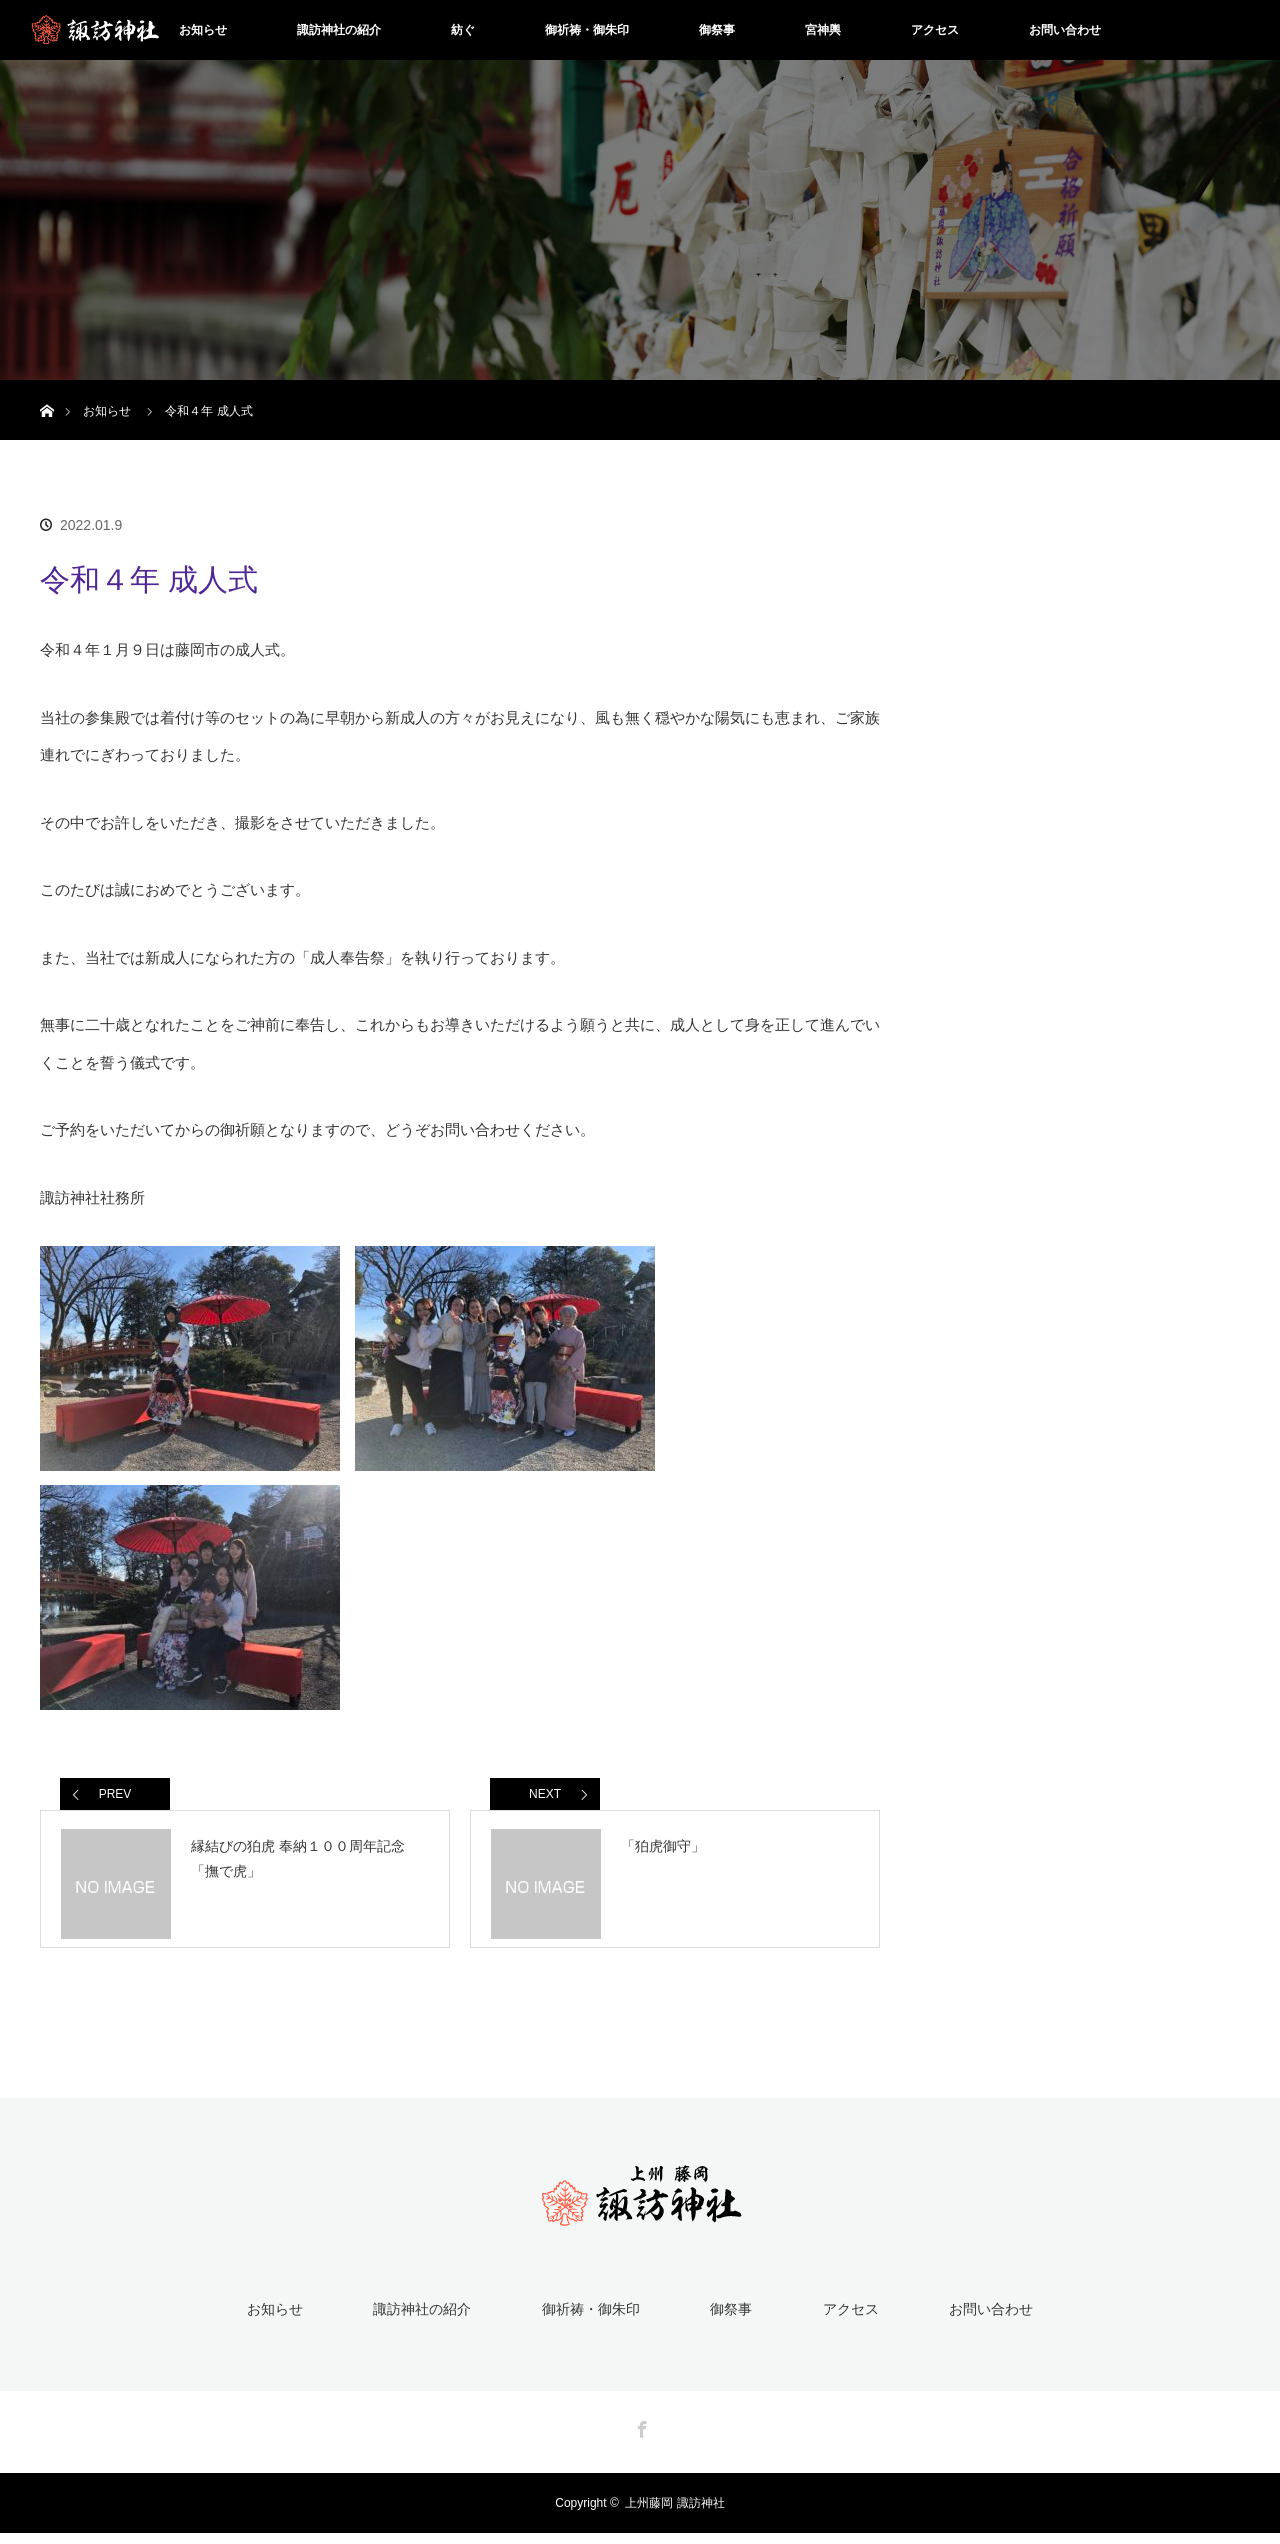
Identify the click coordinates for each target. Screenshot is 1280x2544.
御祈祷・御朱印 (587, 30)
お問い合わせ (1065, 30)
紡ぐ (463, 30)
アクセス (935, 30)
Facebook (640, 2437)
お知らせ (203, 30)
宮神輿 (823, 30)
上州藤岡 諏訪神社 (674, 2514)
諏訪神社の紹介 (339, 30)
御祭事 (717, 30)
